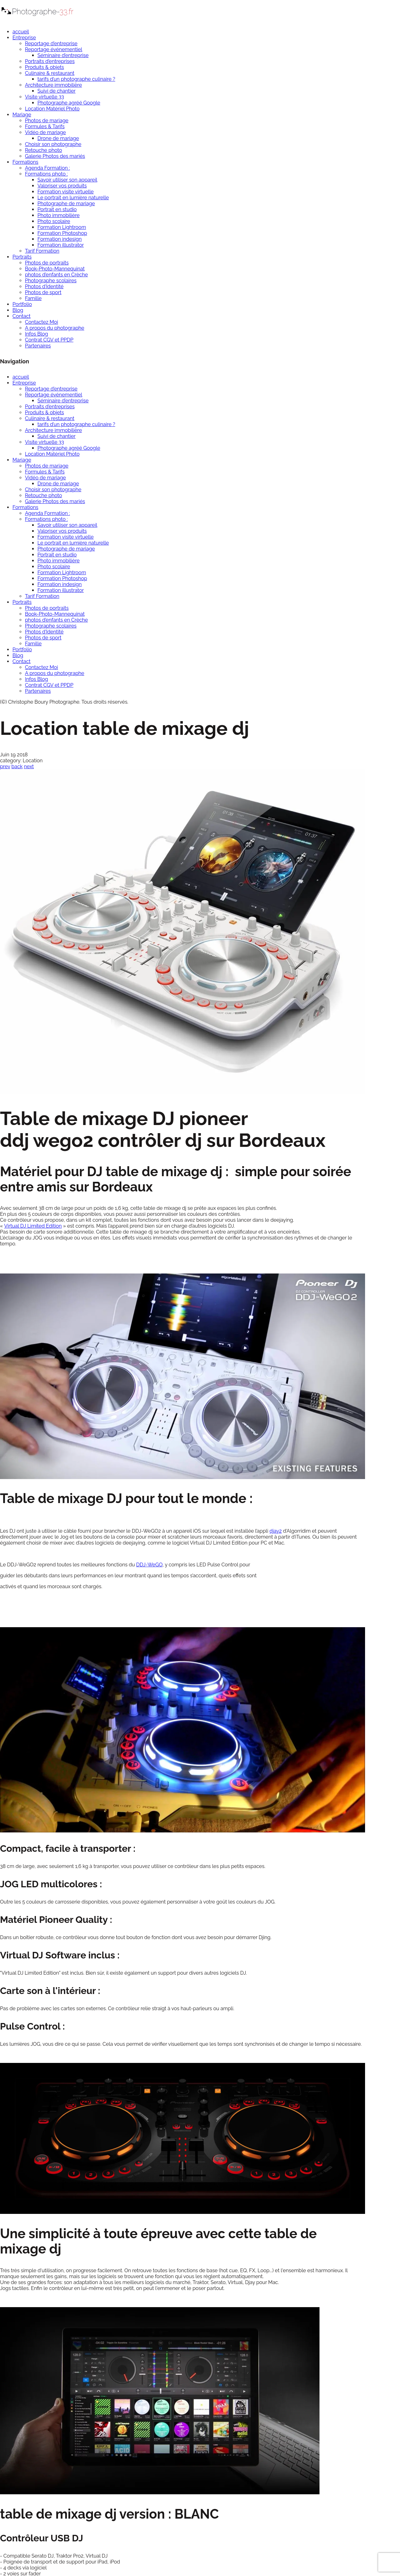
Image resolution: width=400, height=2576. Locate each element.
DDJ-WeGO (149, 1565)
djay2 (276, 1531)
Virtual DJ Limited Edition (33, 1226)
